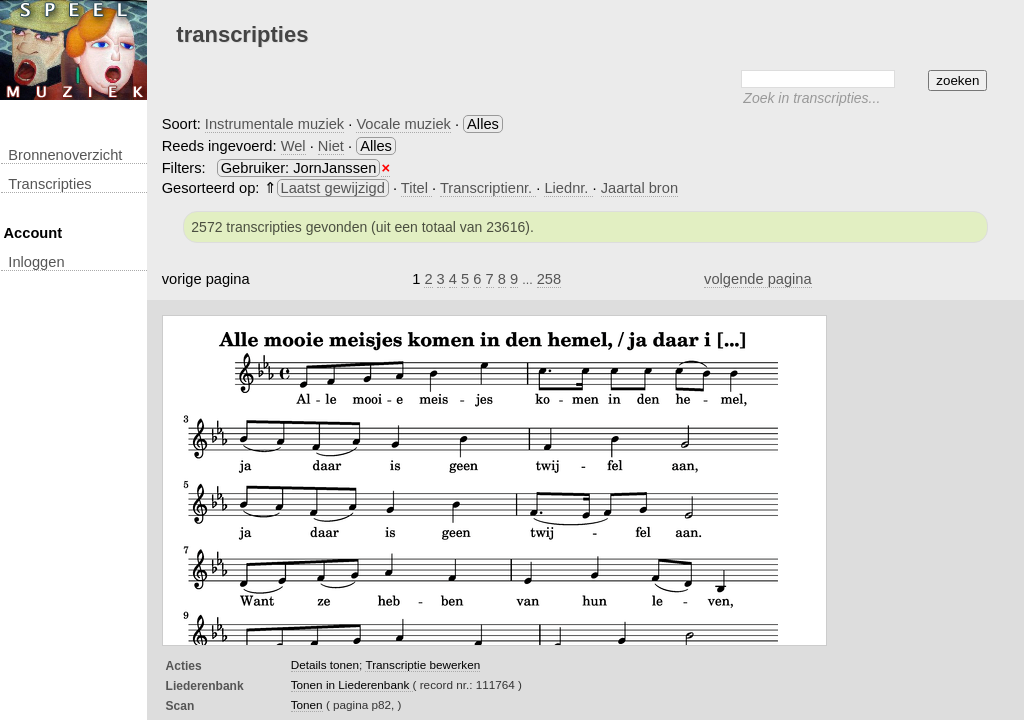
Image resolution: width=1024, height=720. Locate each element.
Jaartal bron (639, 188)
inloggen (36, 262)
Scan (180, 706)
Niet (331, 146)
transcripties (49, 184)
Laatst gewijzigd (333, 188)
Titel (416, 188)
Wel (293, 146)
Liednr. (568, 188)
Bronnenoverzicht (65, 155)
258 (549, 279)
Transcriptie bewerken (422, 664)
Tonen (307, 704)
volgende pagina (758, 279)
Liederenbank (205, 686)
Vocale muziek (403, 124)
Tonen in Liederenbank (352, 684)
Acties (184, 666)
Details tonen (325, 664)
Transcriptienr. (488, 188)
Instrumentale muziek (274, 124)
